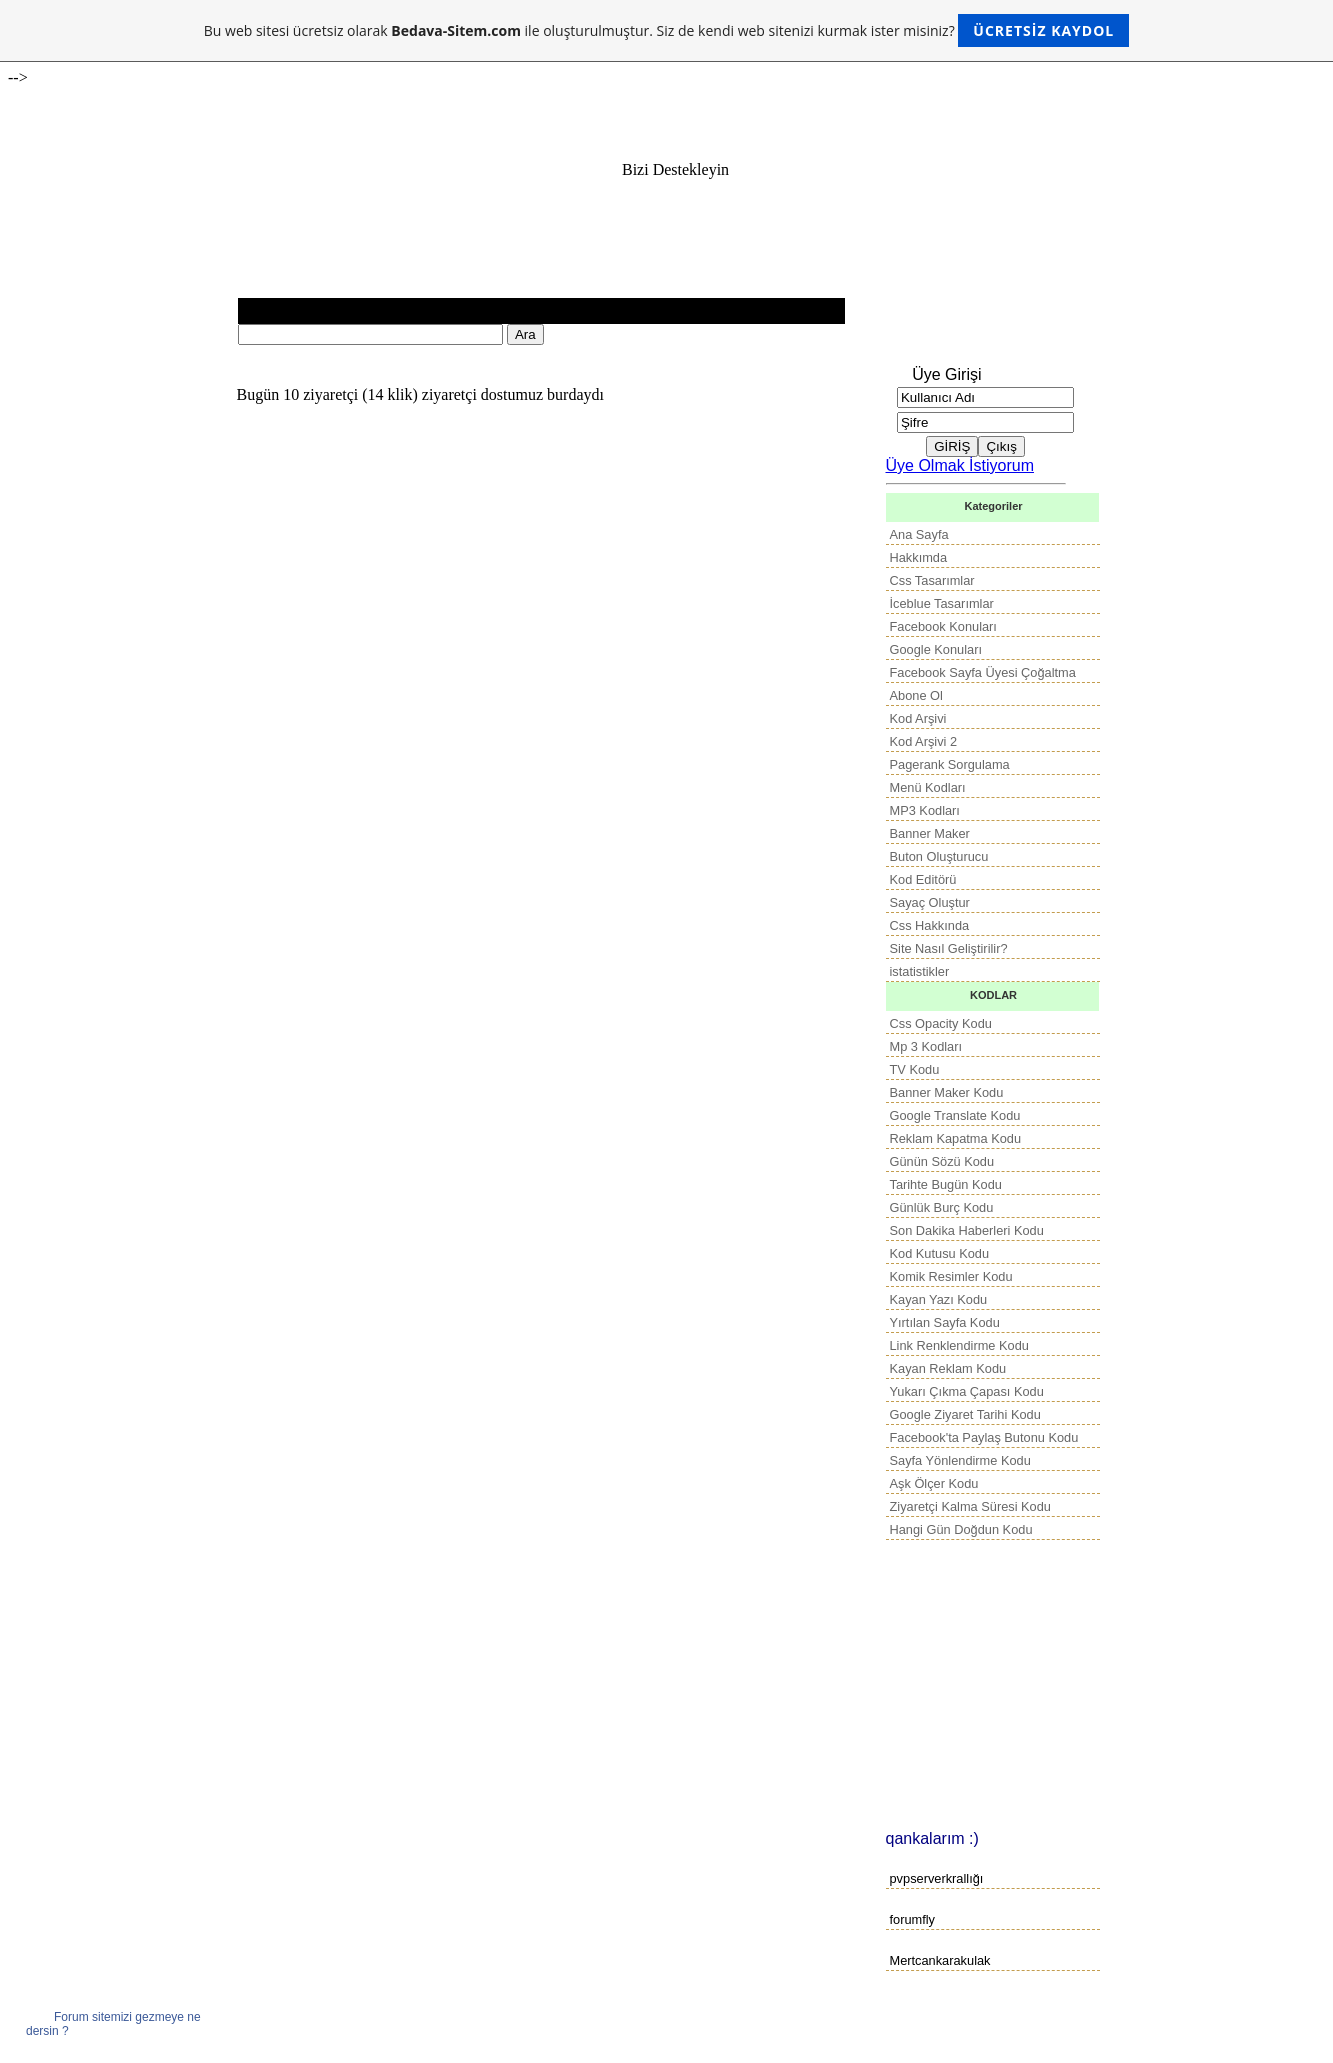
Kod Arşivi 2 (924, 741)
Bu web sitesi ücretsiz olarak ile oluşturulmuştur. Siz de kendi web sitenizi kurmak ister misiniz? (666, 30)
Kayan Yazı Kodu (939, 1299)
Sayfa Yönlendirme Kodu (960, 1460)
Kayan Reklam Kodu (948, 1368)
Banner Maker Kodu (947, 1092)
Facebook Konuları (943, 626)
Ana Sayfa (919, 534)
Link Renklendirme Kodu (959, 1345)
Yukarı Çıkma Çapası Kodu (967, 1391)
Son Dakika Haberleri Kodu (967, 1230)
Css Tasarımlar (932, 580)
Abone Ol (916, 695)
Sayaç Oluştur (930, 902)
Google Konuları (936, 649)
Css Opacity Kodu (941, 1023)
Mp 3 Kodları (926, 1046)
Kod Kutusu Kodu (940, 1253)
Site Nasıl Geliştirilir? (949, 948)
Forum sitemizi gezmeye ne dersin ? (113, 2024)
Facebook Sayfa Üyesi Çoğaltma (983, 672)
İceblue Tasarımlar (942, 603)
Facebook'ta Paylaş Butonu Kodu (984, 1437)
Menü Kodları (928, 787)
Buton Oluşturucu (939, 856)
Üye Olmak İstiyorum (960, 465)
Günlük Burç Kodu (942, 1207)
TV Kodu (915, 1069)
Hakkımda (919, 557)
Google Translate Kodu (955, 1115)
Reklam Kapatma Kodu (956, 1138)
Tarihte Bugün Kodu (946, 1184)
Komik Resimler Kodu (951, 1276)
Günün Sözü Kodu (942, 1161)
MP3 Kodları (925, 810)
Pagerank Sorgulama (950, 764)
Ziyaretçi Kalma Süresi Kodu (970, 1506)
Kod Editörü (923, 879)
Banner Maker (930, 833)
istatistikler (920, 971)
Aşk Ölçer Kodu (934, 1483)
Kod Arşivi (918, 718)
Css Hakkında (930, 925)
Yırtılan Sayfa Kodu (945, 1322)
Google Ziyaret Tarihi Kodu (965, 1414)
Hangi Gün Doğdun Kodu (961, 1529)
